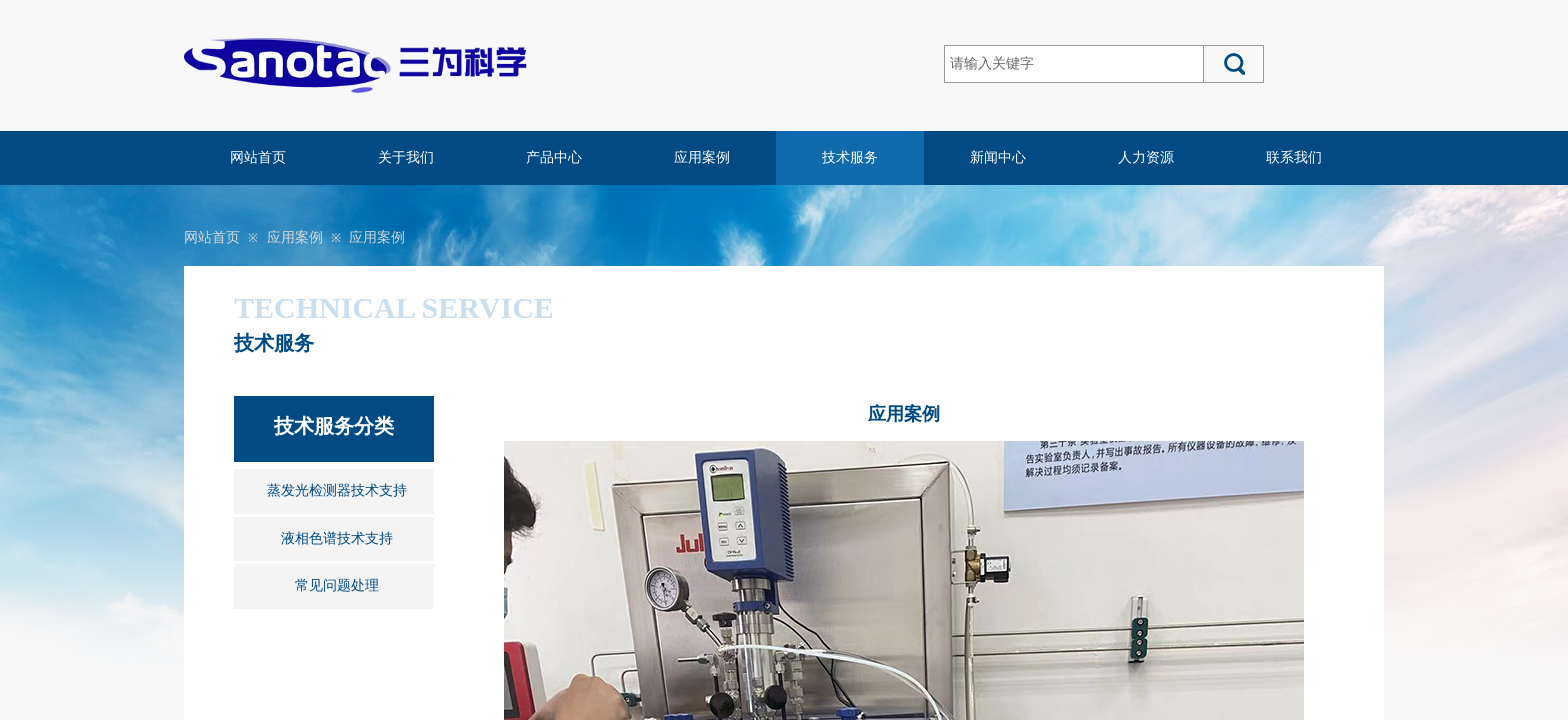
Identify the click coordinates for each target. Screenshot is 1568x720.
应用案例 (702, 157)
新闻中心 (998, 157)
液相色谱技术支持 (337, 538)
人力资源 (1146, 157)
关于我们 (406, 157)
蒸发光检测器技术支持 (337, 490)
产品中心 (554, 157)
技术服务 (850, 157)
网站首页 (258, 157)
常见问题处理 (337, 585)
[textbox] (1074, 64)
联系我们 (1294, 157)
